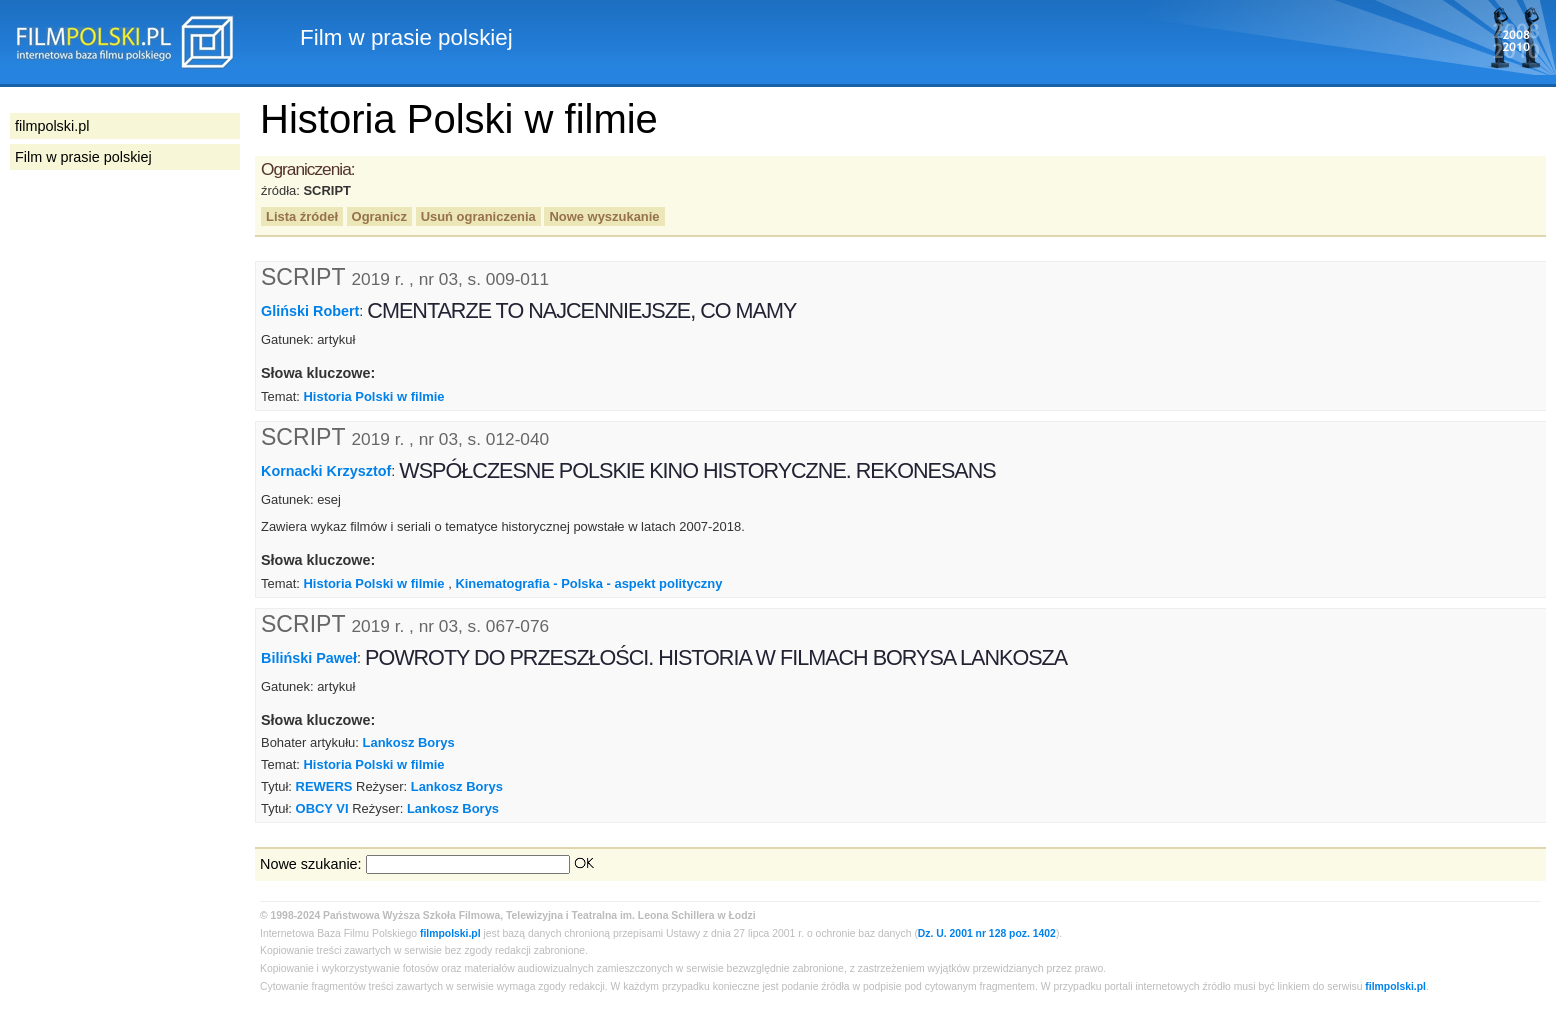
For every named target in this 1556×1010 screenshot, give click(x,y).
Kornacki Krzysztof (326, 471)
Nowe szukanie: (311, 864)
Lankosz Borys (409, 742)
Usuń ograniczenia (478, 216)
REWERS (324, 786)
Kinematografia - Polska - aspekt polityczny (588, 583)
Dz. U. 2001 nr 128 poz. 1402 (987, 933)
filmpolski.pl (450, 933)
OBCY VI (322, 808)
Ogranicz (379, 216)
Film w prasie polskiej (83, 157)
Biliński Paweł (309, 657)
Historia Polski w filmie (373, 396)
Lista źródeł (302, 216)
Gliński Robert (310, 311)
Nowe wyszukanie (604, 216)
